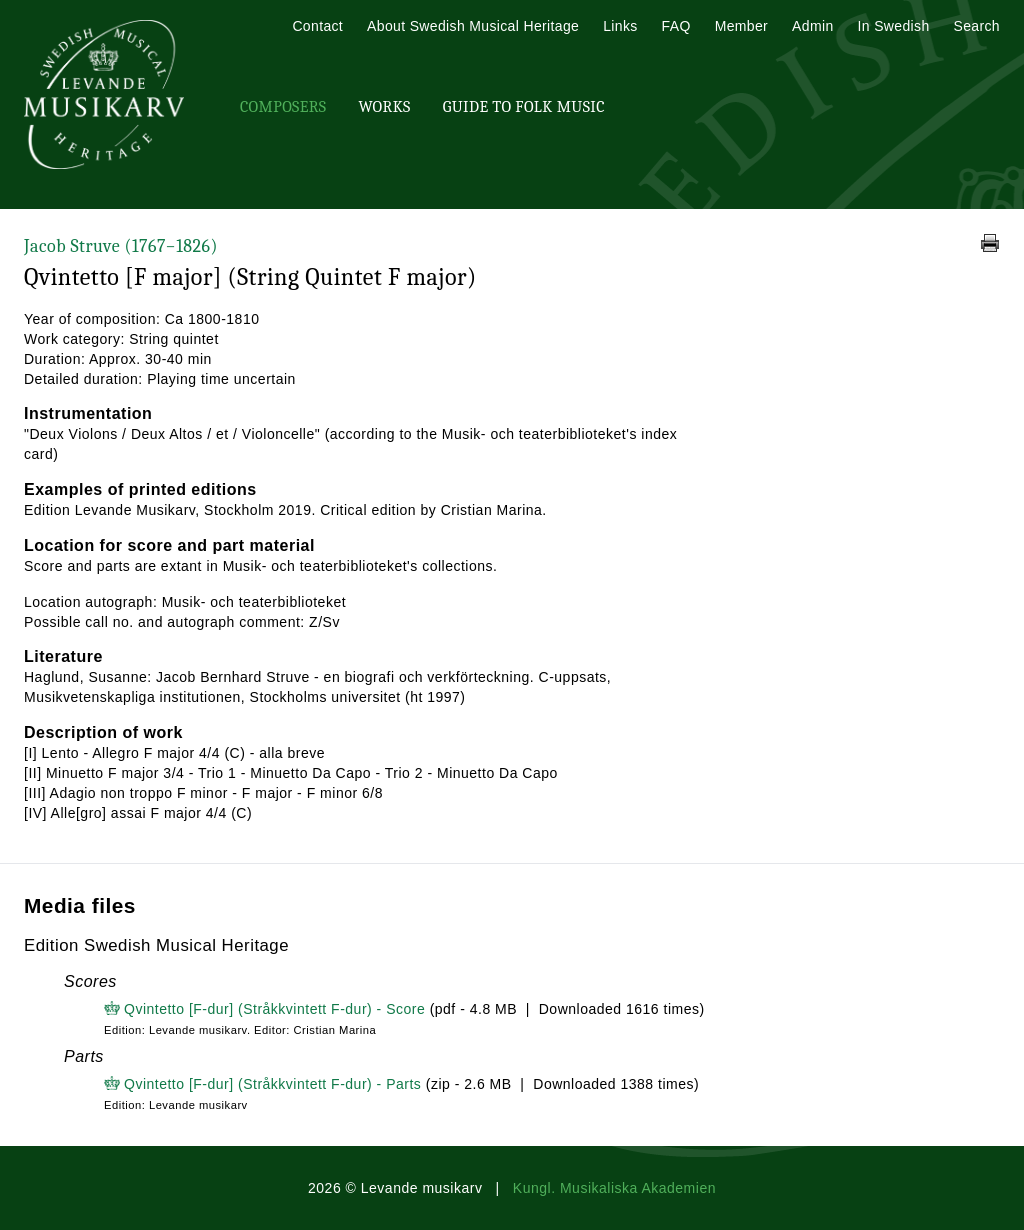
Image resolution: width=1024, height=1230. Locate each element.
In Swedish (894, 26)
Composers (283, 107)
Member (741, 26)
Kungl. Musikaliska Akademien (614, 1188)
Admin (812, 26)
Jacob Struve (121, 246)
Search (977, 26)
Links (620, 26)
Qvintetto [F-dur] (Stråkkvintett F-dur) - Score (274, 1009)
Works (384, 107)
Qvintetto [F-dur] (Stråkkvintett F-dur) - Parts (272, 1084)
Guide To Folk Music (524, 107)
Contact (317, 26)
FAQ (676, 26)
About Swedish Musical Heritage (473, 26)
